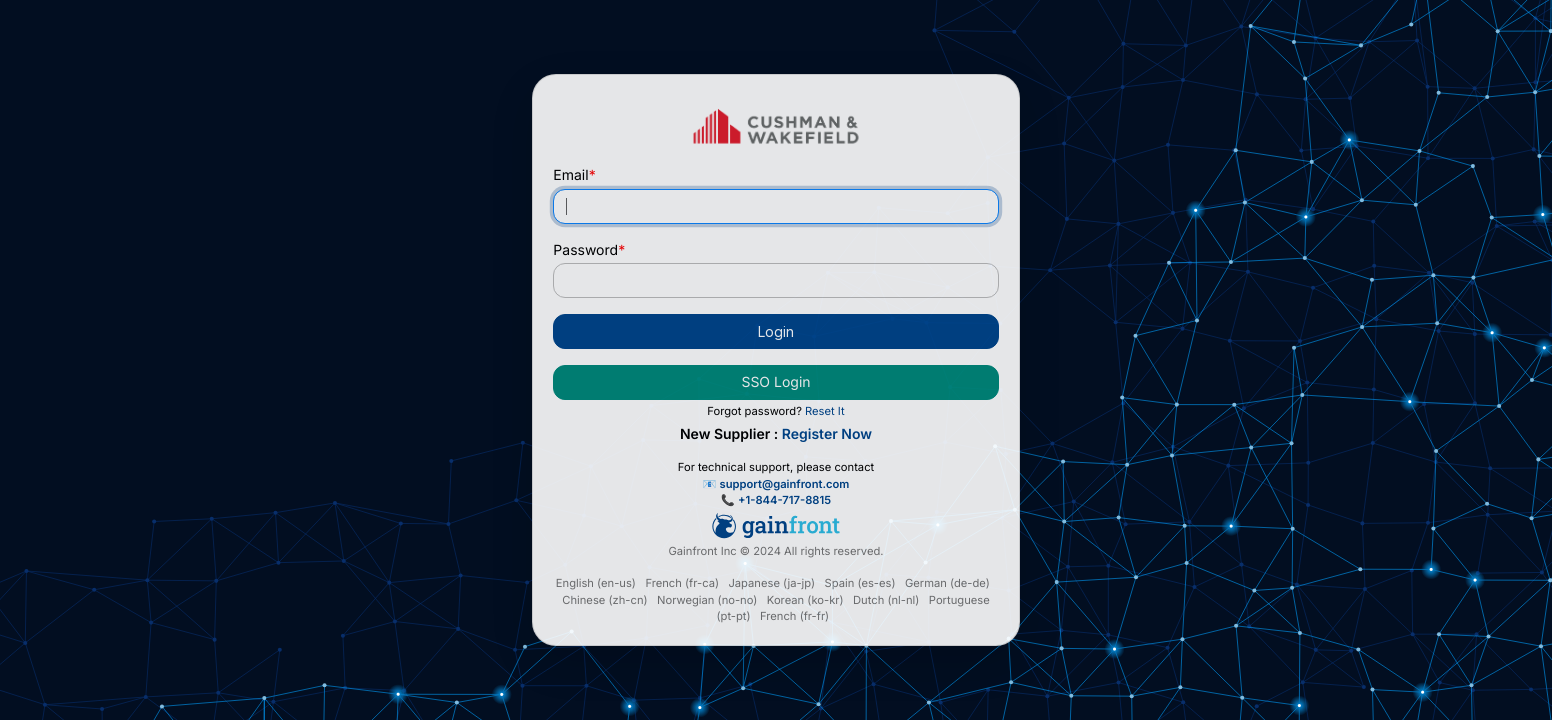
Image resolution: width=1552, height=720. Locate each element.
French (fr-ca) (682, 583)
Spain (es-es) (860, 583)
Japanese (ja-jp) (771, 583)
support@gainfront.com (785, 484)
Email (574, 175)
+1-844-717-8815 (784, 500)
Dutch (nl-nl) (886, 600)
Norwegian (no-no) (707, 600)
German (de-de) (947, 583)
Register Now (827, 434)
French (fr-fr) (794, 616)
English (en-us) (596, 583)
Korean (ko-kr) (805, 600)
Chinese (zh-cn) (604, 600)
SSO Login (775, 382)
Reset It (825, 411)
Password (589, 250)
